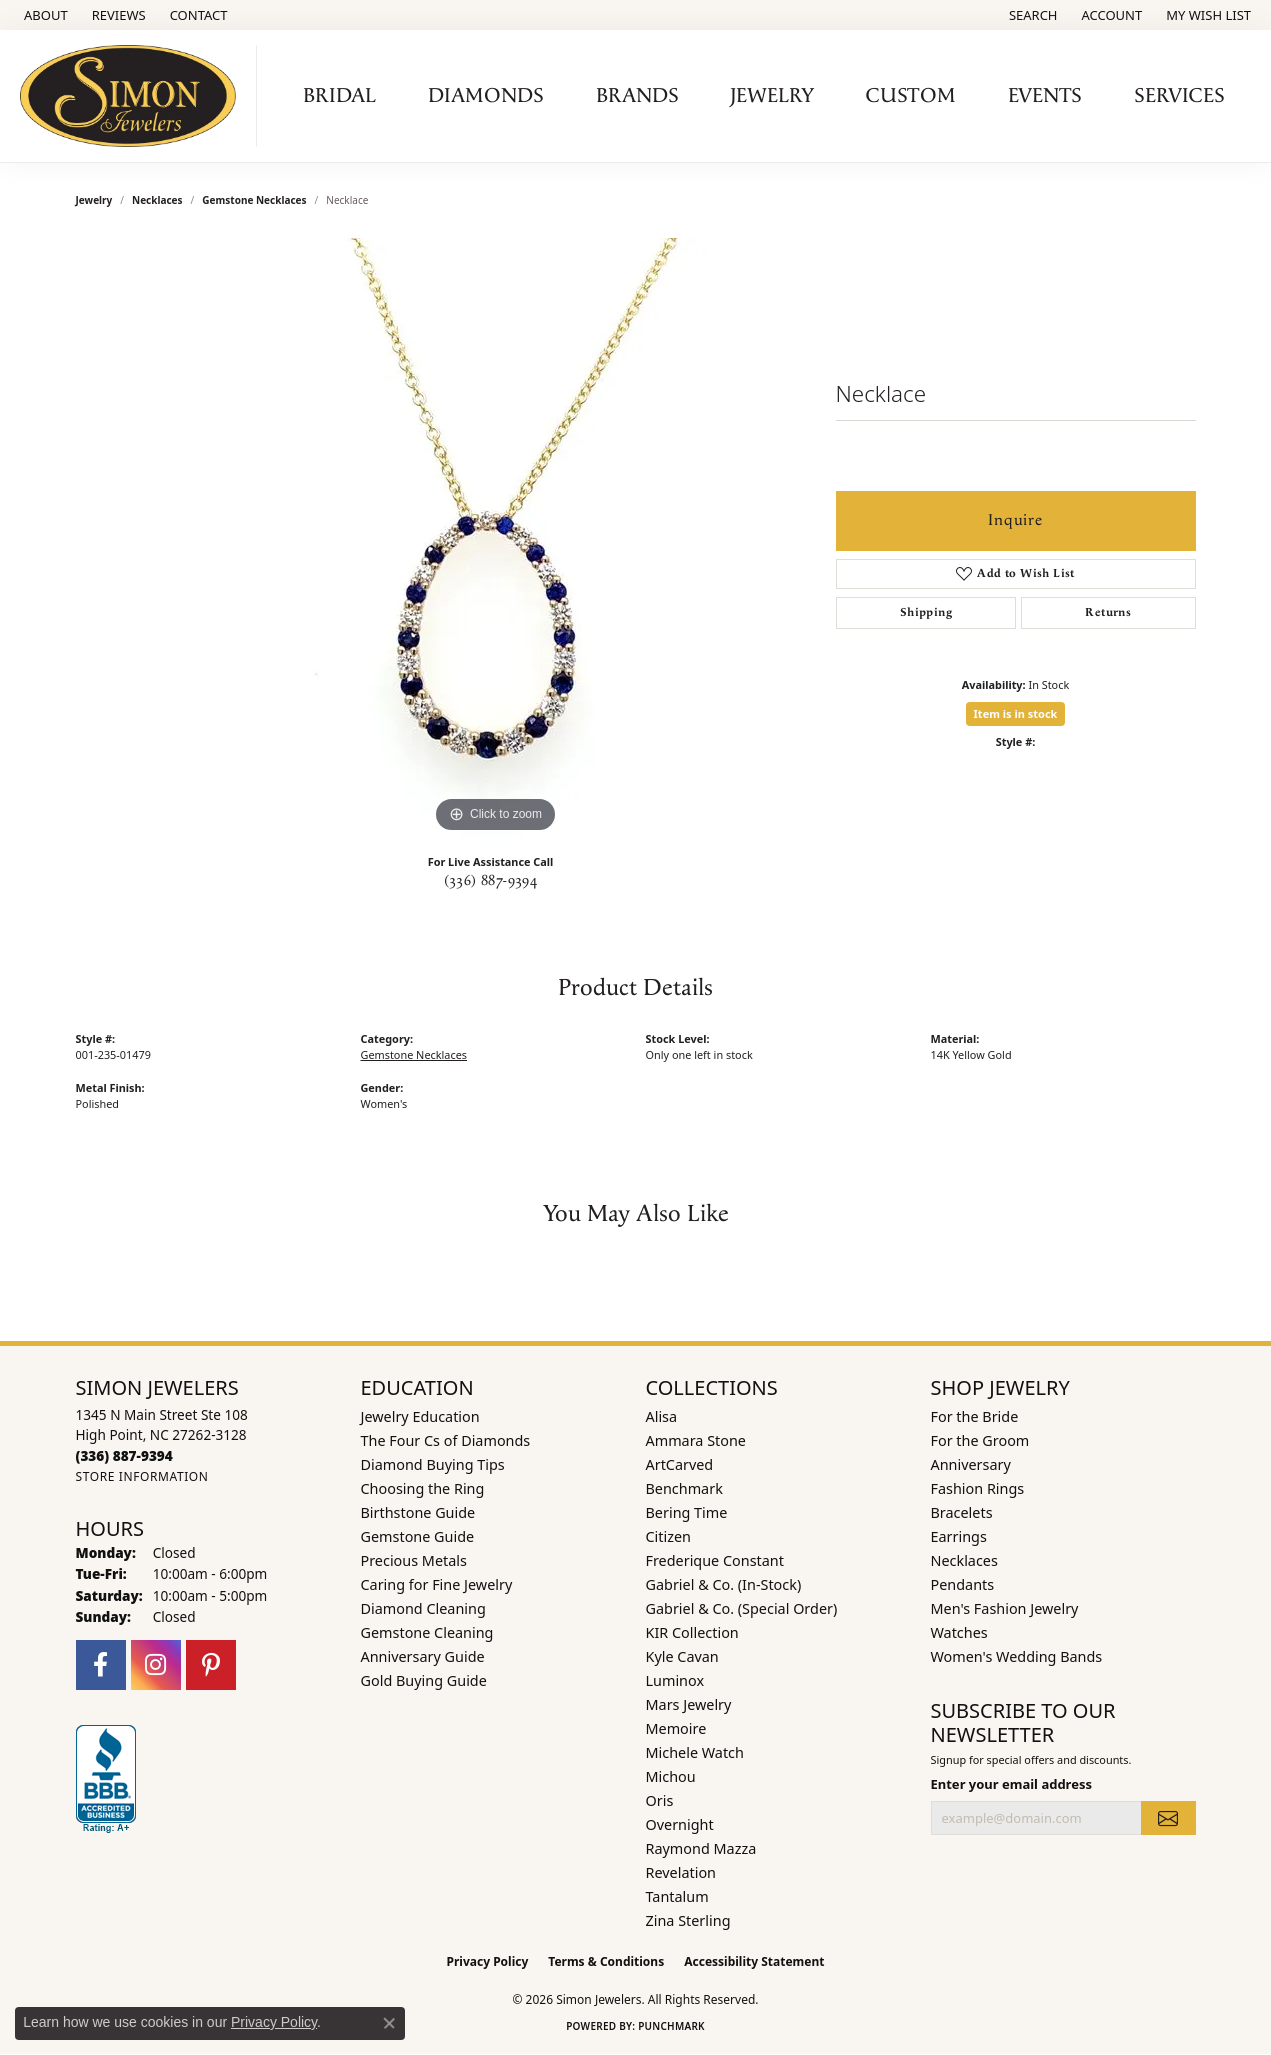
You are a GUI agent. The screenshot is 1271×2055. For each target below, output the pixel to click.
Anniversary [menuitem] (971, 1464)
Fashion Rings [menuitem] (978, 1488)
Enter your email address (1011, 1784)
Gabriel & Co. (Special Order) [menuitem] (742, 1608)
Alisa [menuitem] (662, 1416)
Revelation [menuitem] (681, 1872)
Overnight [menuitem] (680, 1824)
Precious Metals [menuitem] (414, 1560)
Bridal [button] (339, 96)
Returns (1108, 612)
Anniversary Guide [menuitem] (423, 1656)
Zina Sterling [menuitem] (688, 1920)
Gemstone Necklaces (254, 200)
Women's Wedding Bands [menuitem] (1017, 1656)
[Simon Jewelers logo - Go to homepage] (133, 96)
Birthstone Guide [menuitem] (418, 1512)
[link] (44, 15)
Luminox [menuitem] (675, 1680)
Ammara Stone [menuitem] (696, 1440)
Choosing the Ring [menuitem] (423, 1488)
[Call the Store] (124, 1455)
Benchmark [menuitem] (684, 1488)
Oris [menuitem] (660, 1800)
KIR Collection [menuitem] (692, 1632)
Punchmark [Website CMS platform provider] (671, 2026)
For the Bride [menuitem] (975, 1416)
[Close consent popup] (389, 2023)
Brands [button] (637, 96)
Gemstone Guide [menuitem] (418, 1536)
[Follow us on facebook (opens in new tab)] (101, 1665)
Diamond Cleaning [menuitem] (423, 1608)
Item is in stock (1016, 713)
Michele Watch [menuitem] (695, 1752)
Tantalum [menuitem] (677, 1896)
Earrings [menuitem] (959, 1536)
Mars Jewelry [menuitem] (689, 1704)
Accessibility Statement (754, 1961)
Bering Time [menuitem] (687, 1512)
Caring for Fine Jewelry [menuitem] (437, 1584)
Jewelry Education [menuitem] (420, 1416)
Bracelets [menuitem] (962, 1512)
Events (1045, 96)
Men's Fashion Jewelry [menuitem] (1005, 1608)
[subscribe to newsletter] (1168, 1818)
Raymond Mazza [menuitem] (701, 1848)
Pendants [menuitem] (963, 1584)
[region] (496, 538)
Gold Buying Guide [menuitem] (424, 1680)
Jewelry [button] (772, 96)
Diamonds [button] (486, 96)
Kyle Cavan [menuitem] (682, 1656)
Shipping (926, 612)
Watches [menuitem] (959, 1632)
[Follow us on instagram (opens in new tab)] (156, 1665)
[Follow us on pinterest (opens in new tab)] (211, 1665)
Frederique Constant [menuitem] (715, 1560)
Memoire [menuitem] (676, 1728)
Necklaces (157, 200)
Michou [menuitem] (671, 1776)
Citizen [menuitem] (669, 1536)
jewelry (94, 200)
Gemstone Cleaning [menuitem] (427, 1632)
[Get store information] (142, 1476)
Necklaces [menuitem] (964, 1560)
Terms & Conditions (606, 1961)
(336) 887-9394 (491, 881)
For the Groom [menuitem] (980, 1440)
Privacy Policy (488, 1961)
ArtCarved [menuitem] (680, 1464)
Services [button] (1179, 96)
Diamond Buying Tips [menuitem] (433, 1464)
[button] (1031, 15)
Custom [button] (911, 96)
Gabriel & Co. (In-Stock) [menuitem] (724, 1584)
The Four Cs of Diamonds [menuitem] (446, 1440)
